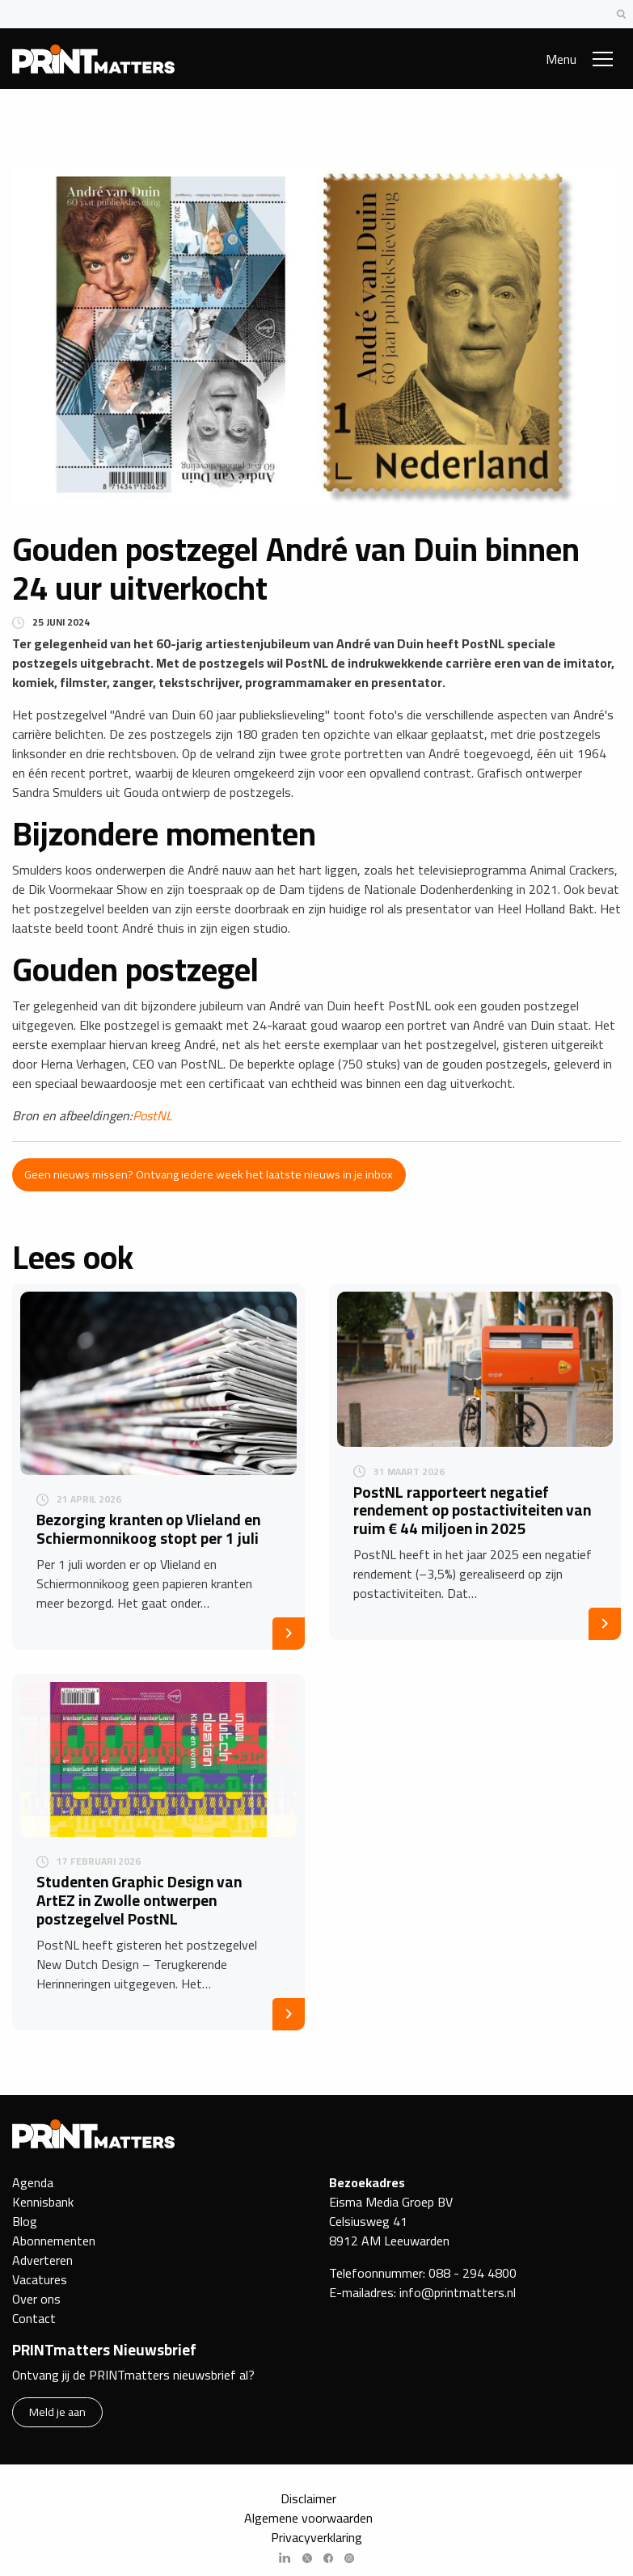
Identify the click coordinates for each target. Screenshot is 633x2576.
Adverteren (42, 2260)
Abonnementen (53, 2240)
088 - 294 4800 (472, 2273)
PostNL (152, 1115)
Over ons (36, 2299)
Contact (34, 2318)
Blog (24, 2221)
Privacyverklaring (316, 2537)
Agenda (32, 2182)
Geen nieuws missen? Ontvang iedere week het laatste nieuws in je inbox (208, 1174)
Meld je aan (57, 2411)
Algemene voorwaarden (308, 2518)
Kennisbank (43, 2202)
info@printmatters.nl (457, 2292)
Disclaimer (308, 2498)
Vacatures (39, 2279)
